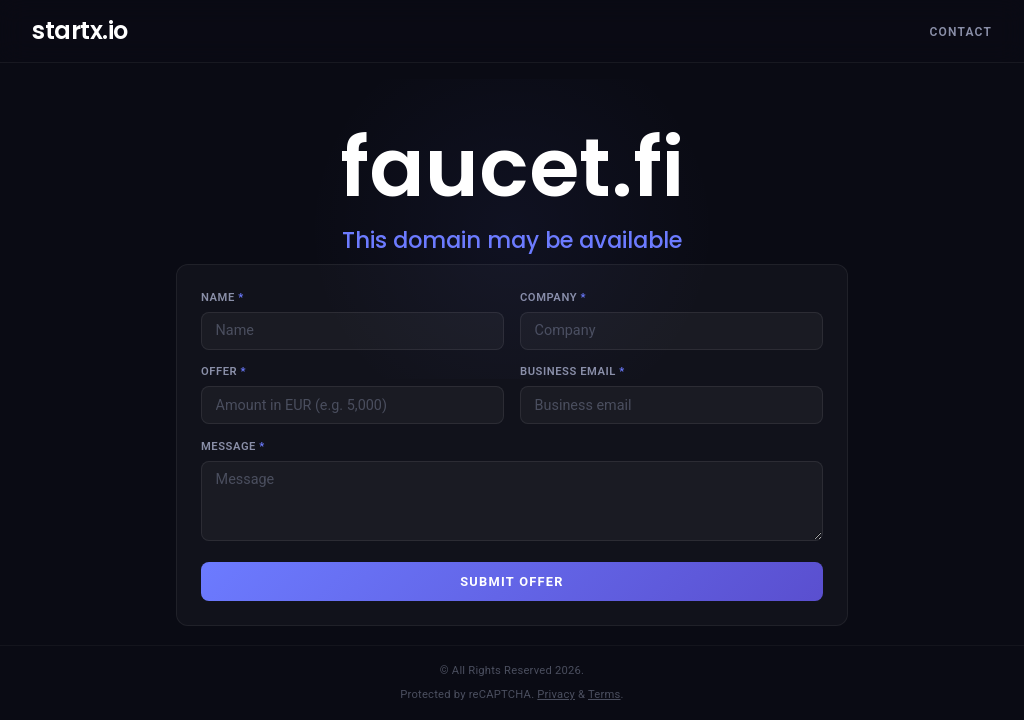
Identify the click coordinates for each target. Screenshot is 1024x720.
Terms (604, 694)
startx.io (80, 30)
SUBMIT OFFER (512, 581)
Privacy (556, 694)
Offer (223, 371)
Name (222, 297)
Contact (960, 32)
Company (553, 297)
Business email (572, 371)
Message (233, 446)
